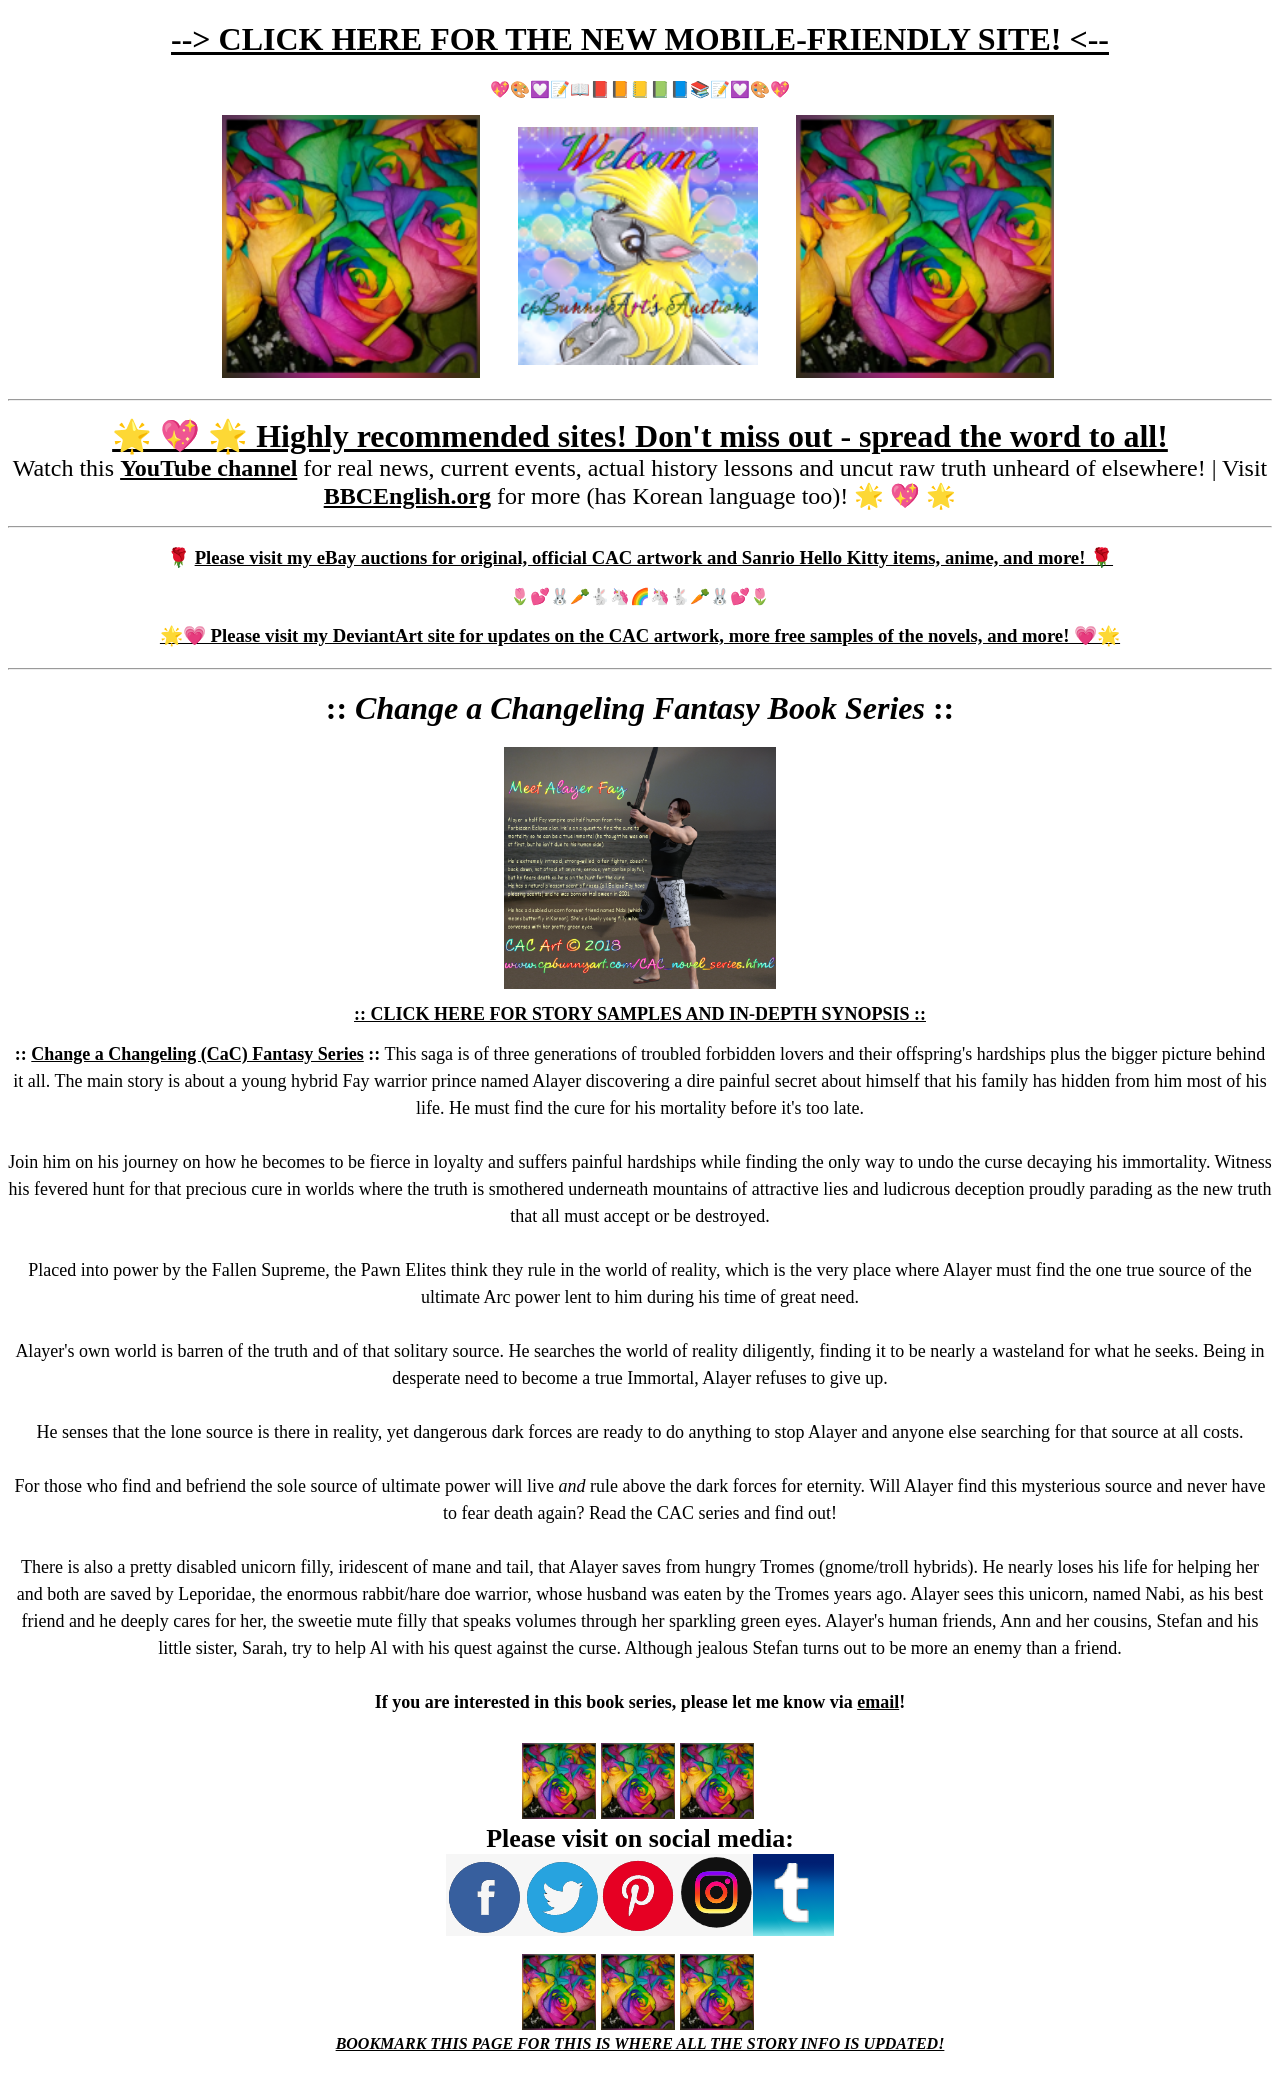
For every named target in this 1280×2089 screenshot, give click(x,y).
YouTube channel (208, 468)
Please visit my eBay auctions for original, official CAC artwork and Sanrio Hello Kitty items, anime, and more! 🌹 (654, 557)
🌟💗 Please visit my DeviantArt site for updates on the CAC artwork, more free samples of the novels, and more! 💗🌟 (640, 635)
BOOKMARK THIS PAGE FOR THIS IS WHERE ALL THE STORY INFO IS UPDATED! (640, 2043)
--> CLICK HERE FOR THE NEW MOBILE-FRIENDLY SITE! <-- (640, 39)
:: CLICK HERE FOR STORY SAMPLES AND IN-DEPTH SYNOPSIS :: (640, 1014)
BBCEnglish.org (407, 496)
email (878, 1702)
